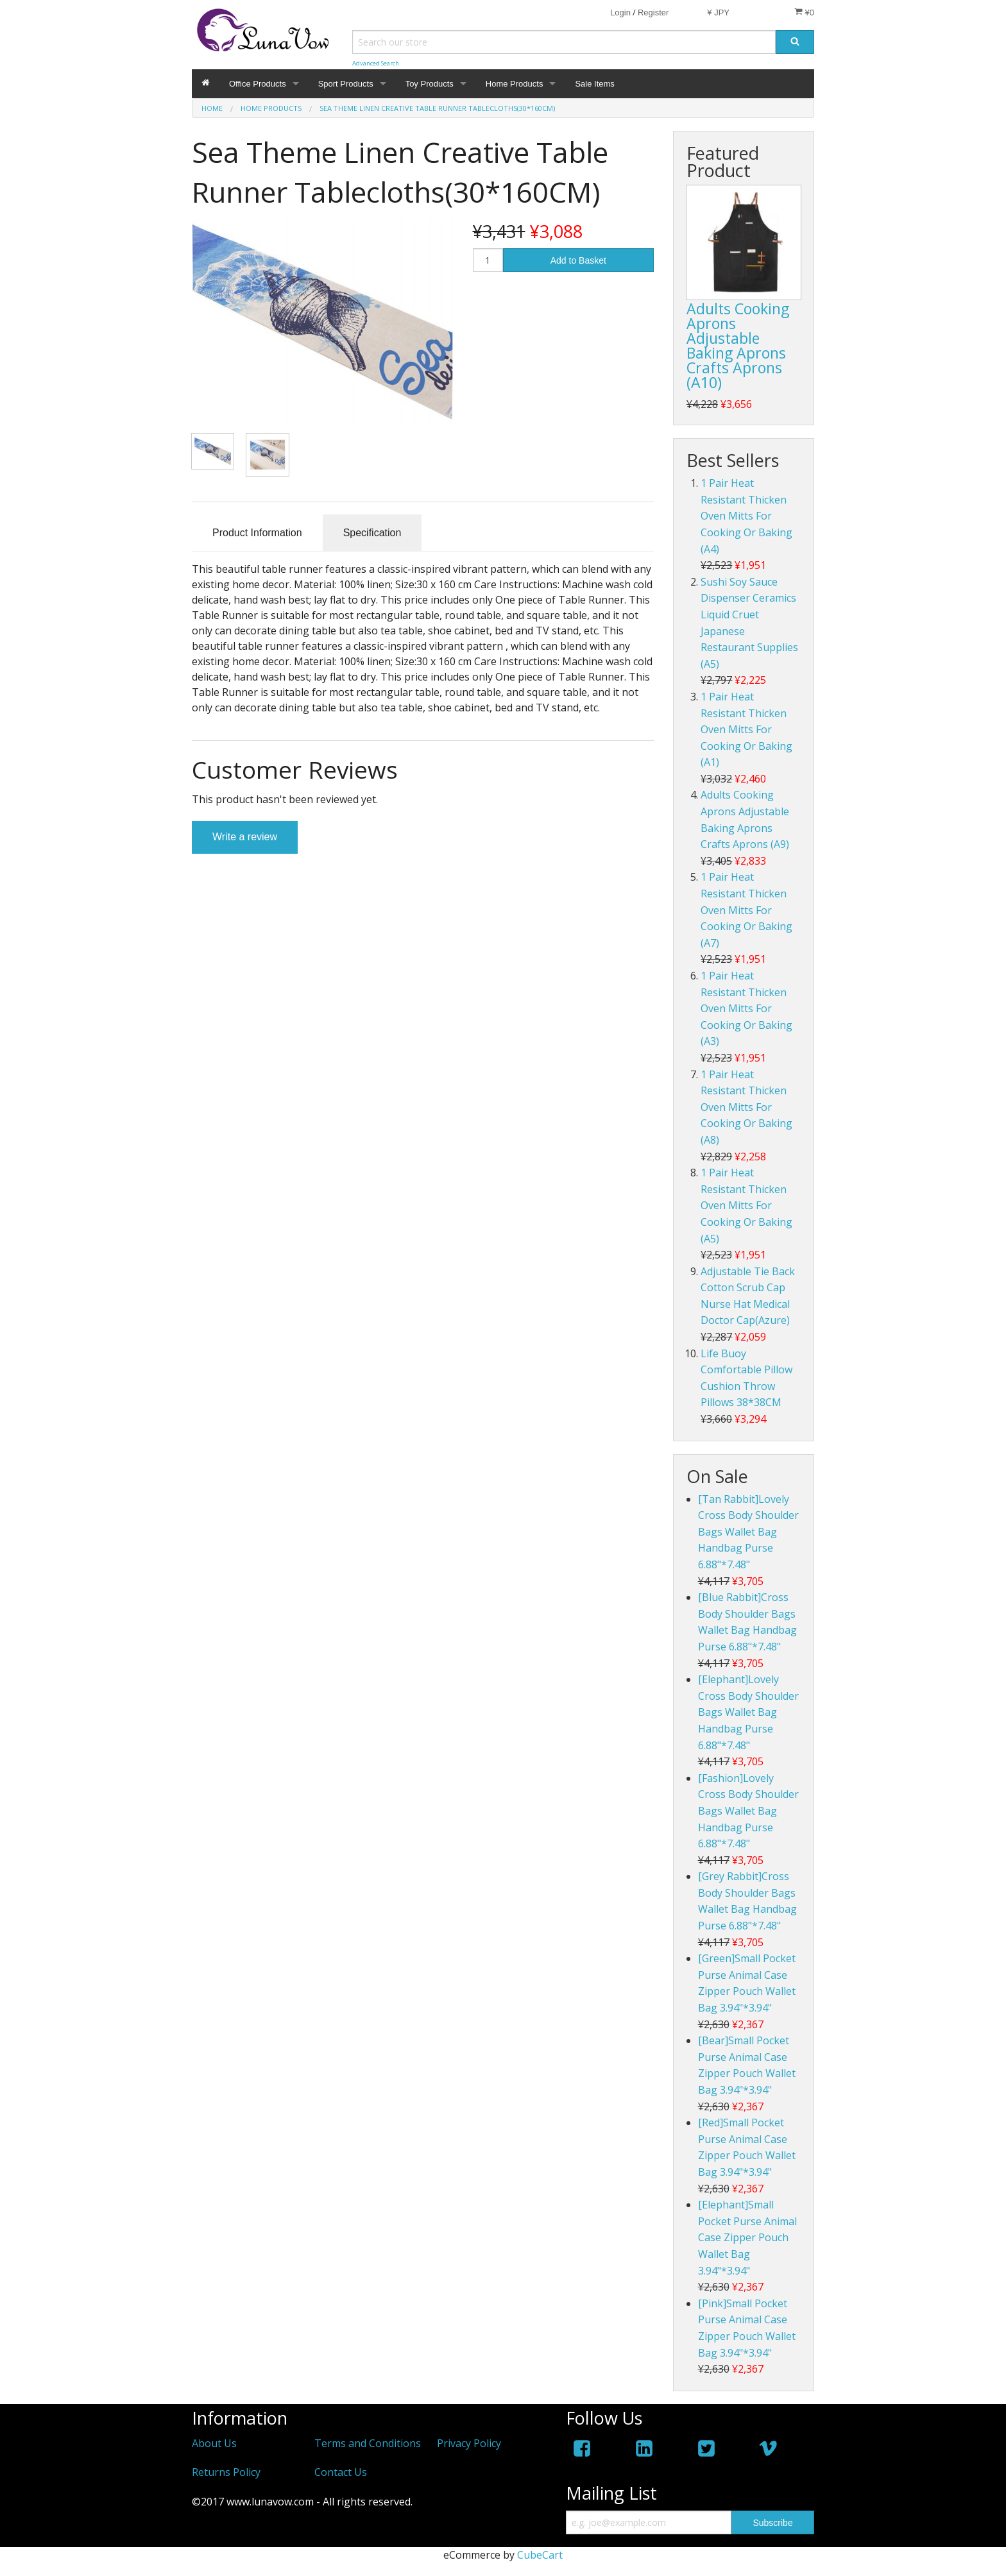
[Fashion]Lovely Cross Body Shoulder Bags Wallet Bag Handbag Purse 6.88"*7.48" (748, 1811)
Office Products (257, 84)
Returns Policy (226, 2472)
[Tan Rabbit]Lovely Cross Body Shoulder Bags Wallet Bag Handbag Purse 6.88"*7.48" (748, 1532)
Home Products (514, 84)
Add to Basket (578, 260)
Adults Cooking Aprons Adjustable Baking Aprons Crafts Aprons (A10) (737, 345)
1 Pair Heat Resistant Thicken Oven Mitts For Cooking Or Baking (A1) (746, 729)
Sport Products (345, 84)
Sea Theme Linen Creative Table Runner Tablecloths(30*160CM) (437, 108)
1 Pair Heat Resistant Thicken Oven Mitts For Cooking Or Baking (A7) (746, 909)
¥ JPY (718, 12)
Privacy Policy (469, 2443)
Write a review (244, 836)
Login (620, 12)
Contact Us (340, 2472)
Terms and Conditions (367, 2443)
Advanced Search (375, 63)
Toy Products (429, 84)
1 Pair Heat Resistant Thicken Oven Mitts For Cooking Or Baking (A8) (746, 1107)
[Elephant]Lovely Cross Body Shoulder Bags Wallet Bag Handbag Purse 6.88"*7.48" (748, 1712)
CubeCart (540, 2555)
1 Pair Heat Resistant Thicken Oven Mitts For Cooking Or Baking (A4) (746, 515)
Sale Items (594, 84)
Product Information (257, 532)
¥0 (804, 12)
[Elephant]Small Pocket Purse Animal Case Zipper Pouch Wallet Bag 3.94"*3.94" (747, 2237)
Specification (372, 532)
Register (653, 12)
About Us (214, 2443)
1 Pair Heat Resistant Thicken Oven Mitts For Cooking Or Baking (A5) (746, 1205)
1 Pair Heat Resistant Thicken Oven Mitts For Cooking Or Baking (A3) (746, 1008)
